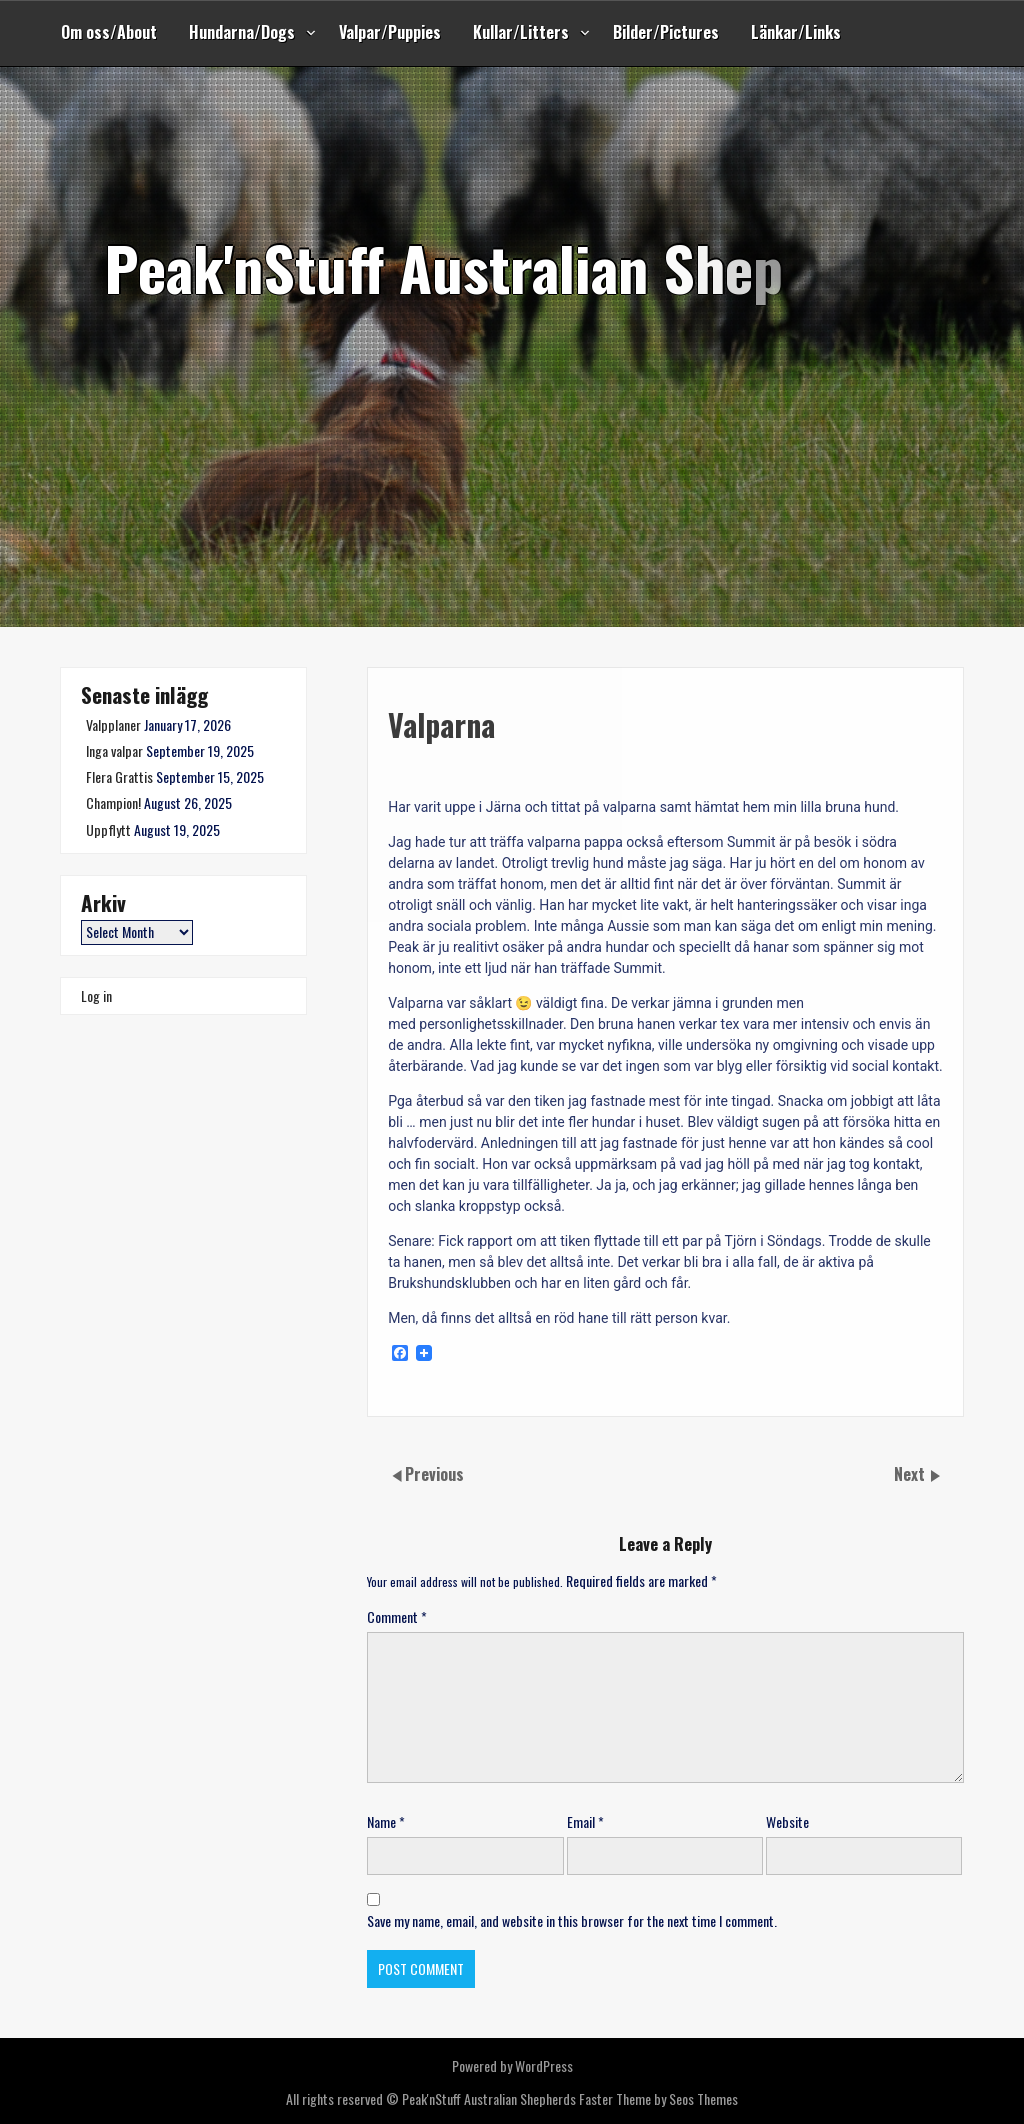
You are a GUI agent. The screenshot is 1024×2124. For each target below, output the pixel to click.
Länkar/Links (796, 32)
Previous (434, 1474)
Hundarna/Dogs (242, 32)
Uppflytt (108, 829)
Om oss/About (109, 32)
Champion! (113, 802)
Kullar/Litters (521, 32)
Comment (397, 1616)
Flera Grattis (119, 776)
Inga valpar (114, 750)
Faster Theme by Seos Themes (658, 2098)
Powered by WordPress (512, 2065)
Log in (96, 995)
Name (386, 1821)
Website (787, 1821)
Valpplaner (113, 724)
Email (585, 1821)
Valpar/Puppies (390, 32)
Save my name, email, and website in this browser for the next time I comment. (572, 1920)
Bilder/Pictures (666, 32)
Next (911, 1474)
